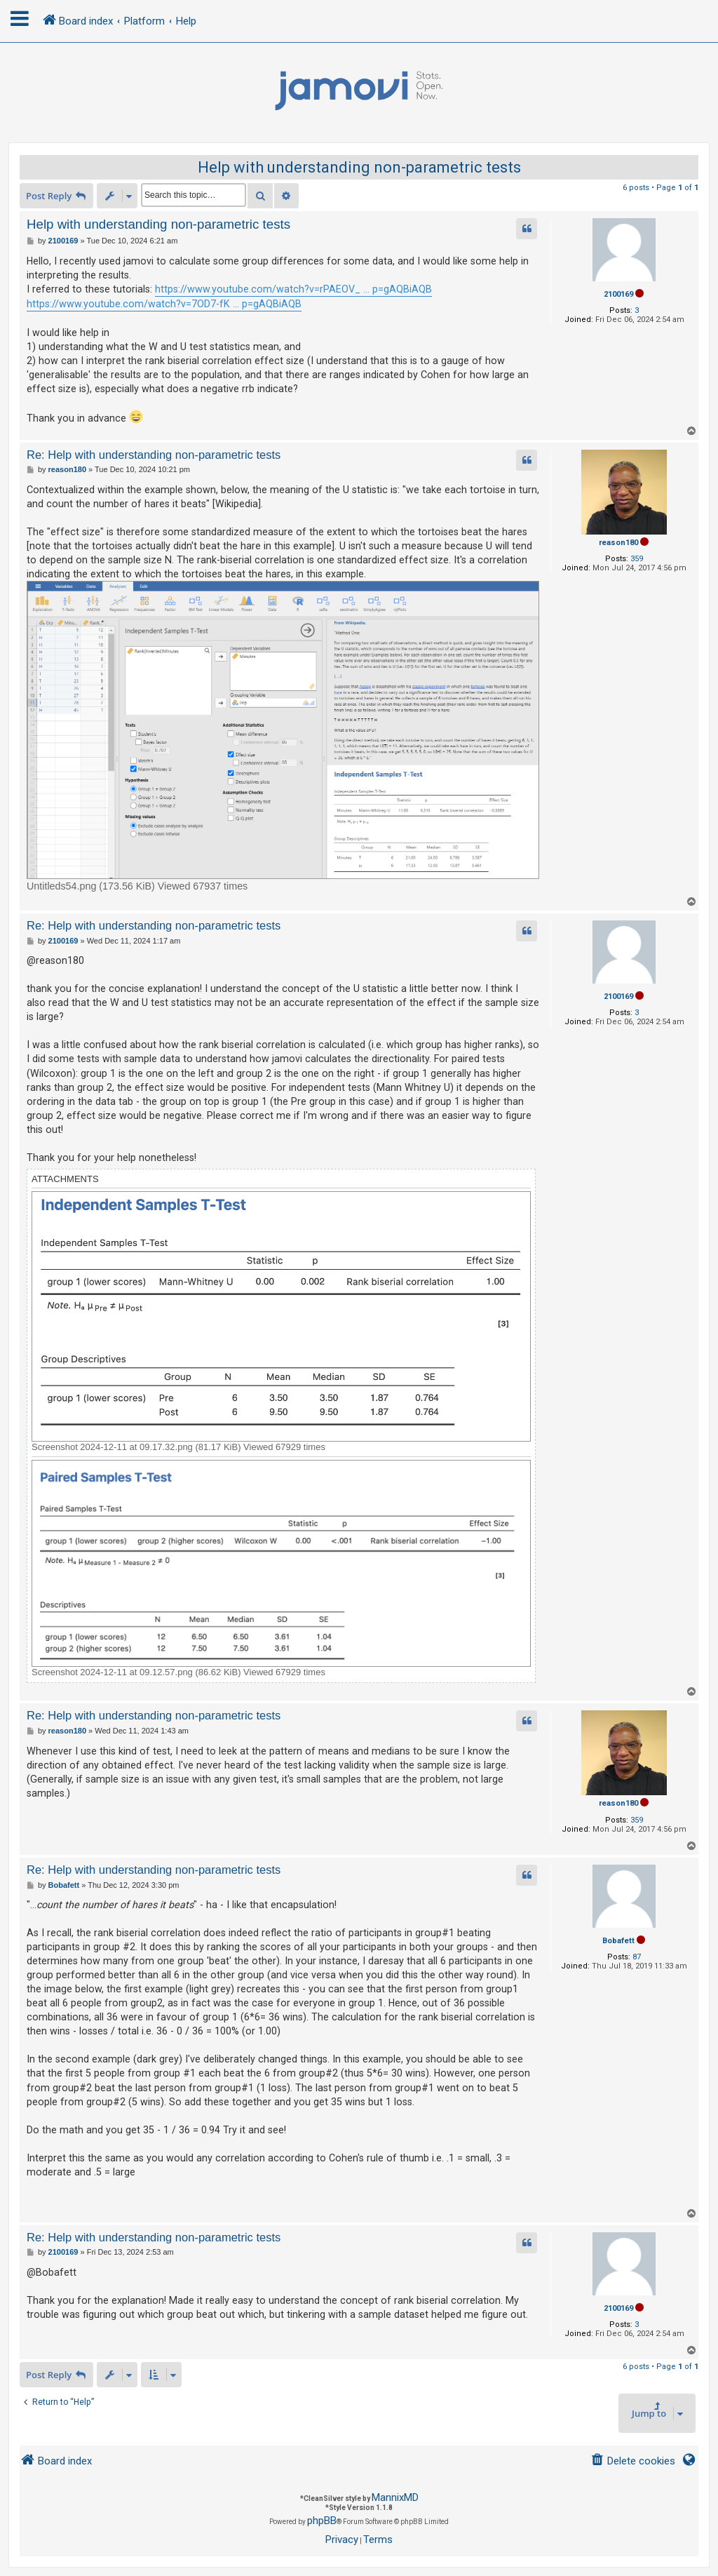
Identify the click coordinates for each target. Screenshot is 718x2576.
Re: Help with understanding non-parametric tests (153, 454)
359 (636, 558)
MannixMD (395, 2497)
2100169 (618, 294)
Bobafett (618, 1940)
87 (636, 1956)
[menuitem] (633, 2461)
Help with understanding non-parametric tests (359, 167)
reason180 (618, 542)
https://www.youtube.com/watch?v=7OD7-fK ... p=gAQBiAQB (164, 303)
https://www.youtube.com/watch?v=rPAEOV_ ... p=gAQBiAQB (293, 289)
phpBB (322, 2520)
